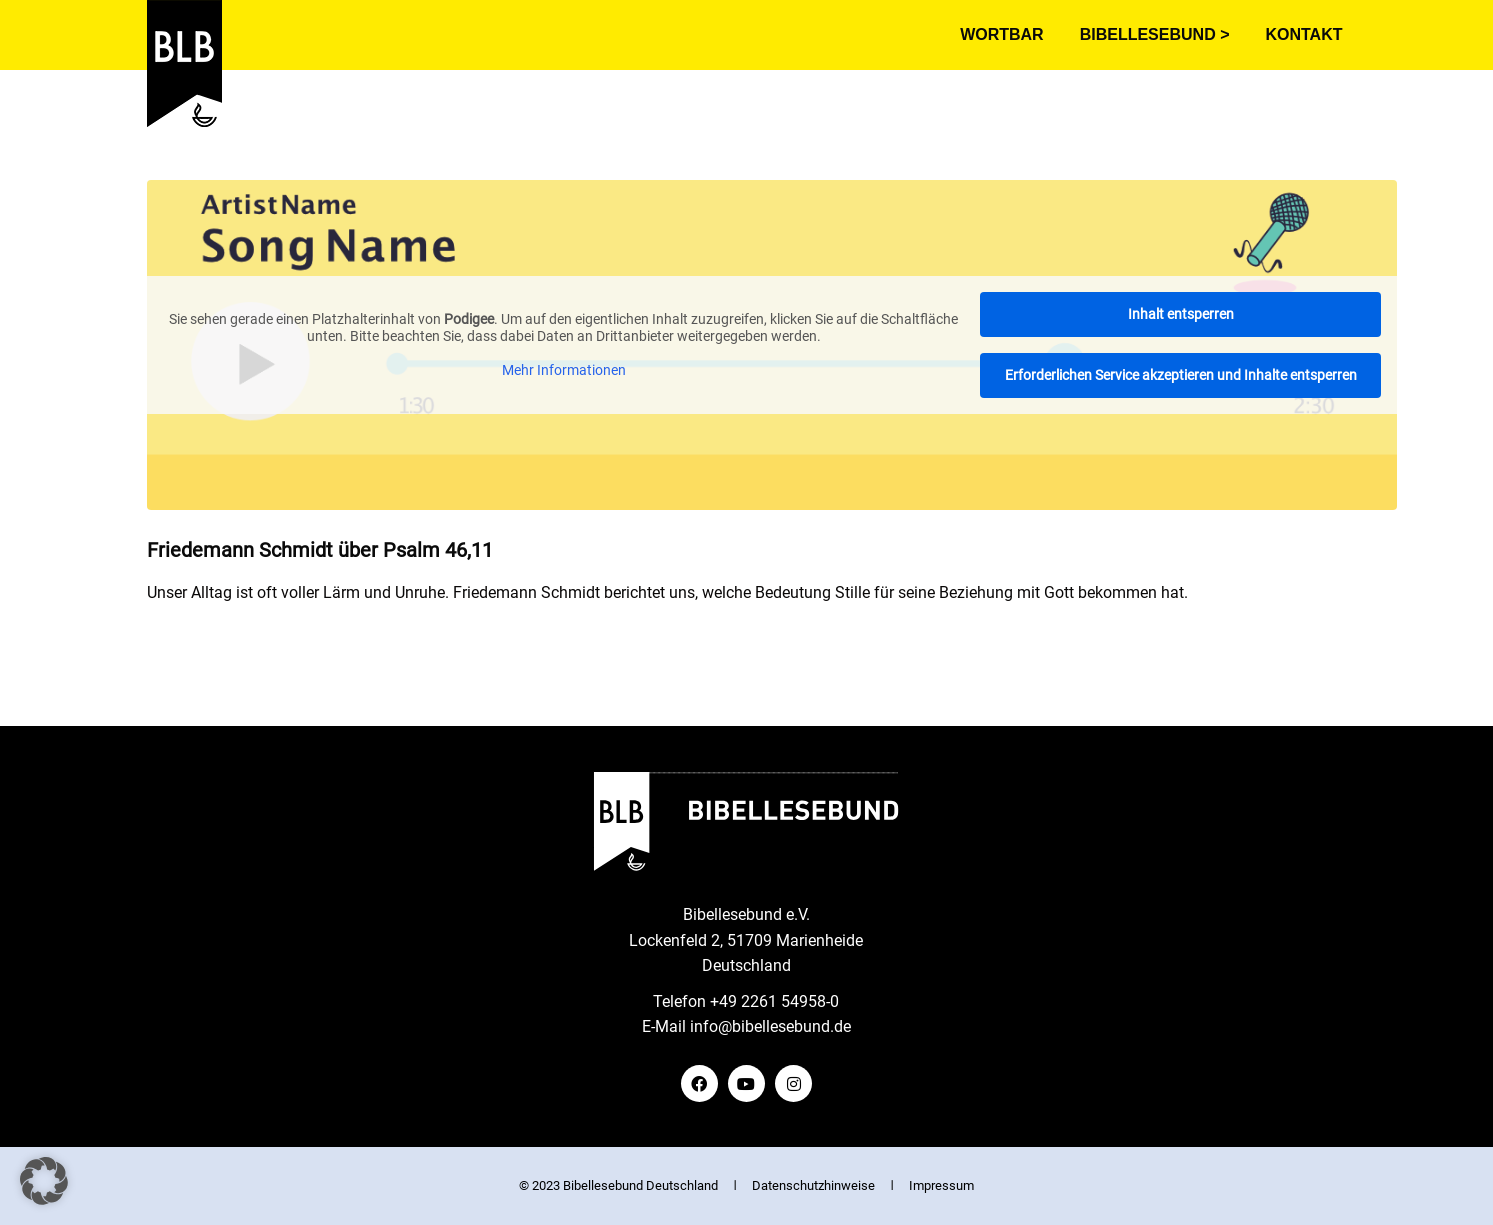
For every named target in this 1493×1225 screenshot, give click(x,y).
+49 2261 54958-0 (774, 1001)
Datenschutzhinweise (813, 1185)
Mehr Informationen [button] (563, 370)
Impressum (941, 1185)
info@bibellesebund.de (770, 1026)
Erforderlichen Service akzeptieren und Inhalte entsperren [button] (1180, 375)
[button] (44, 1181)
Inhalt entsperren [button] (1180, 314)
